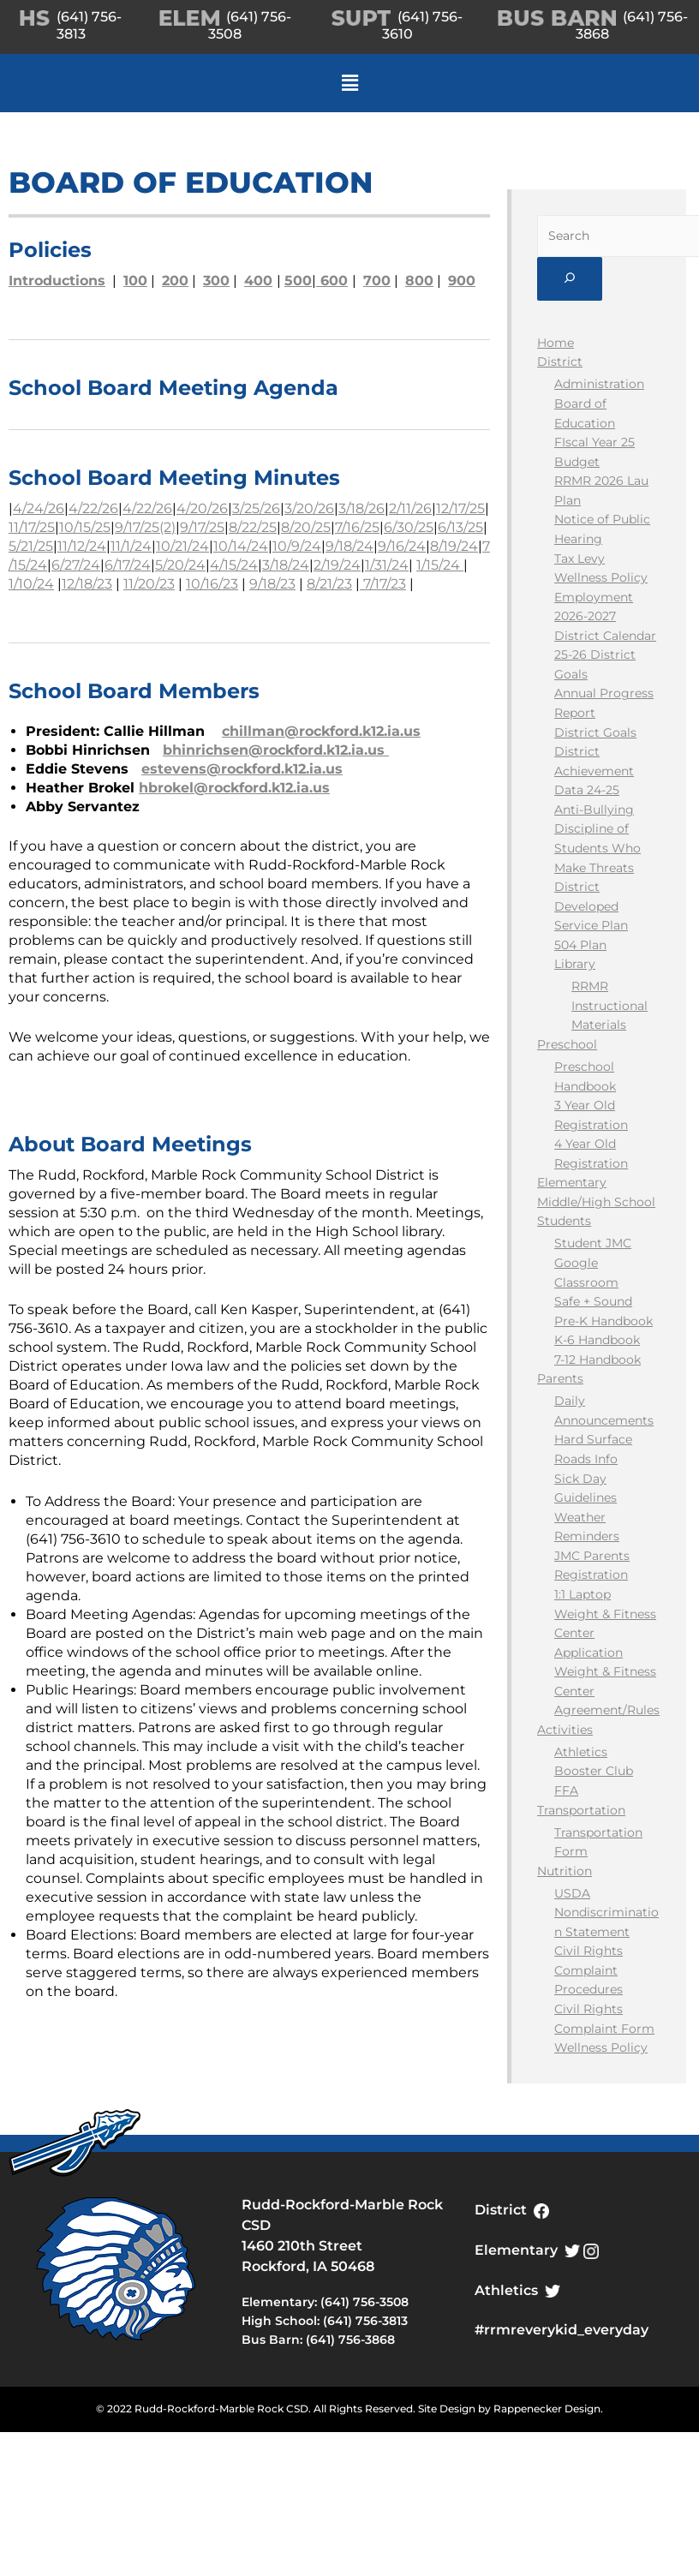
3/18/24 (285, 565)
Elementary (571, 1182)
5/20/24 (180, 565)
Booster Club (593, 1771)
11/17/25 (32, 527)
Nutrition (564, 1871)
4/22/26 (93, 508)
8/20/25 (306, 527)
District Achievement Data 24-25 (594, 770)
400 (258, 280)
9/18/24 (349, 546)
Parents (560, 1378)
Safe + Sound (593, 1301)
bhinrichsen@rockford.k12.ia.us (276, 750)
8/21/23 (329, 584)
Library (574, 964)
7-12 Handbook (597, 1359)
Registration (591, 1574)
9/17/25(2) (145, 527)
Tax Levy (579, 558)
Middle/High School (596, 1202)
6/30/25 (408, 527)
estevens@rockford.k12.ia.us (242, 769)
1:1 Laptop (582, 1594)
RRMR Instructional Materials (609, 1005)
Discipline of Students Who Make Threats (597, 848)
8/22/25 (253, 527)
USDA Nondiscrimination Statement (606, 1912)
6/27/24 (75, 565)
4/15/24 (234, 565)
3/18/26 (361, 508)
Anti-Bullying (594, 809)
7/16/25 (357, 527)
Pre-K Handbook (603, 1321)
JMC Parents (592, 1556)
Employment (593, 597)
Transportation (581, 1810)
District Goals (595, 732)
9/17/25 (202, 527)
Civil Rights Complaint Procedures (588, 1970)
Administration (599, 384)
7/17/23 (383, 584)
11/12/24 (81, 546)
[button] (349, 83)
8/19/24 (454, 546)
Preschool (567, 1044)
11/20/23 (149, 584)
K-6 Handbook (597, 1340)
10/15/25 (85, 527)
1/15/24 (439, 565)
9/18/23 (272, 584)
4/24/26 (38, 508)
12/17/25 (460, 508)
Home (555, 343)
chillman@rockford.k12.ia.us (321, 731)
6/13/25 (460, 527)
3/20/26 (309, 508)
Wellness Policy (601, 577)
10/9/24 (296, 546)
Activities (565, 1729)
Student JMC (592, 1243)
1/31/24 (387, 565)
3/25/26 (256, 508)
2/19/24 (337, 565)
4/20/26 (202, 508)
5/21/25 (31, 546)
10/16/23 (212, 584)
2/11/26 (410, 508)
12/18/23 (87, 584)
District (559, 361)
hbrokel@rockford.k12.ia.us (234, 788)
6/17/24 (128, 565)
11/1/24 (131, 546)
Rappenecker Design (546, 2408)
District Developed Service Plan (591, 906)
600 (332, 280)
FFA (566, 1790)
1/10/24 (31, 584)
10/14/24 (240, 546)
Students (564, 1221)
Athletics (580, 1752)
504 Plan (580, 945)
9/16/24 (402, 546)
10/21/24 (182, 546)
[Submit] (569, 279)
